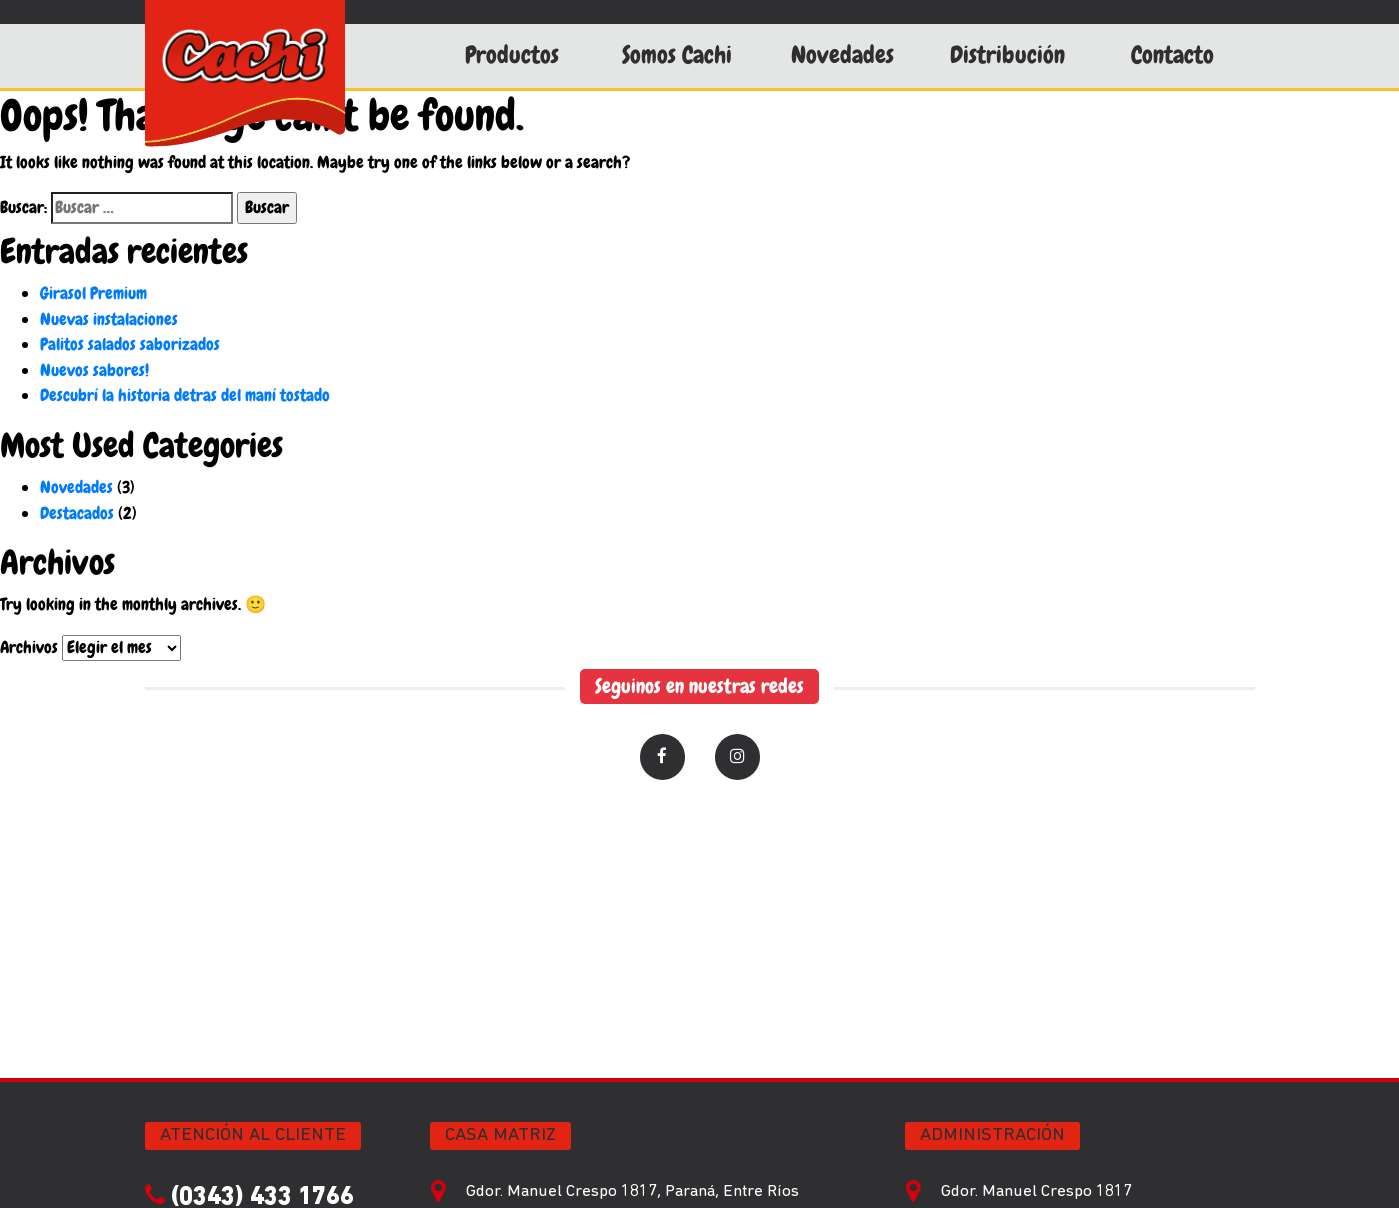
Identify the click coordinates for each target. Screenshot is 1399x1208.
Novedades (842, 55)
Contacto (1172, 55)
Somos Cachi (677, 55)
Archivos (29, 647)
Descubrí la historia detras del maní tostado (185, 395)
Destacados (77, 513)
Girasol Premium (93, 293)
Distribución (1007, 55)
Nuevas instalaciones (109, 319)
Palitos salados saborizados (130, 344)
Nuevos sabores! (94, 370)
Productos (512, 55)
